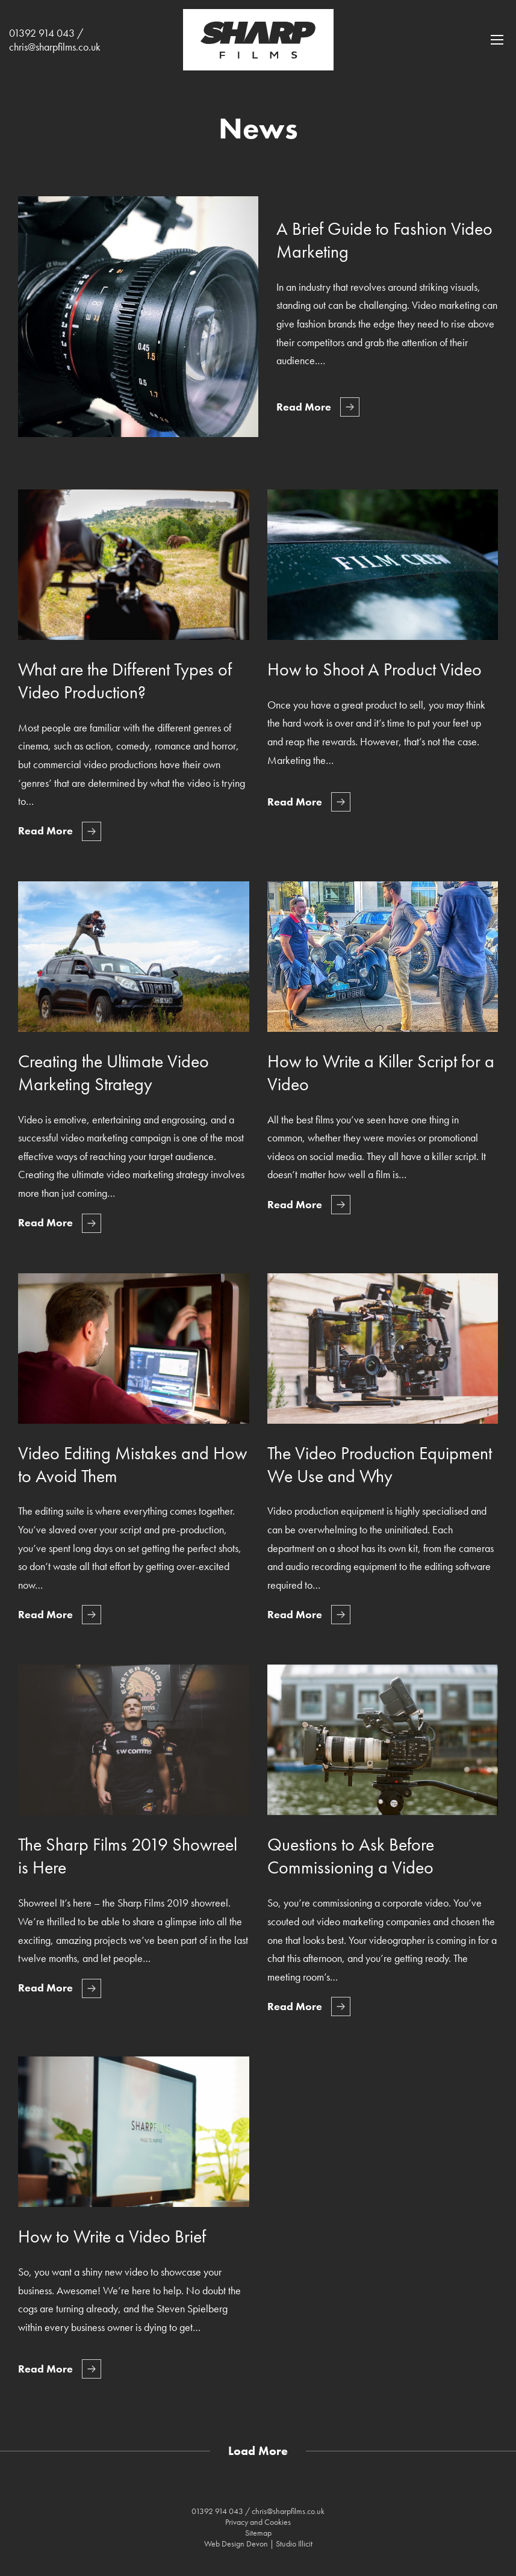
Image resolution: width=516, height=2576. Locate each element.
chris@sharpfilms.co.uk (55, 47)
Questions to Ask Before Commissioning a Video (350, 1856)
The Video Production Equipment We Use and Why (379, 1465)
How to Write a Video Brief (112, 2236)
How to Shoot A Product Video (374, 669)
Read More (303, 407)
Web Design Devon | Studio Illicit (258, 2543)
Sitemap (258, 2532)
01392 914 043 (42, 33)
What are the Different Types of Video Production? (125, 681)
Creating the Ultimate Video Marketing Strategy (113, 1073)
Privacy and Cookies (258, 2521)
